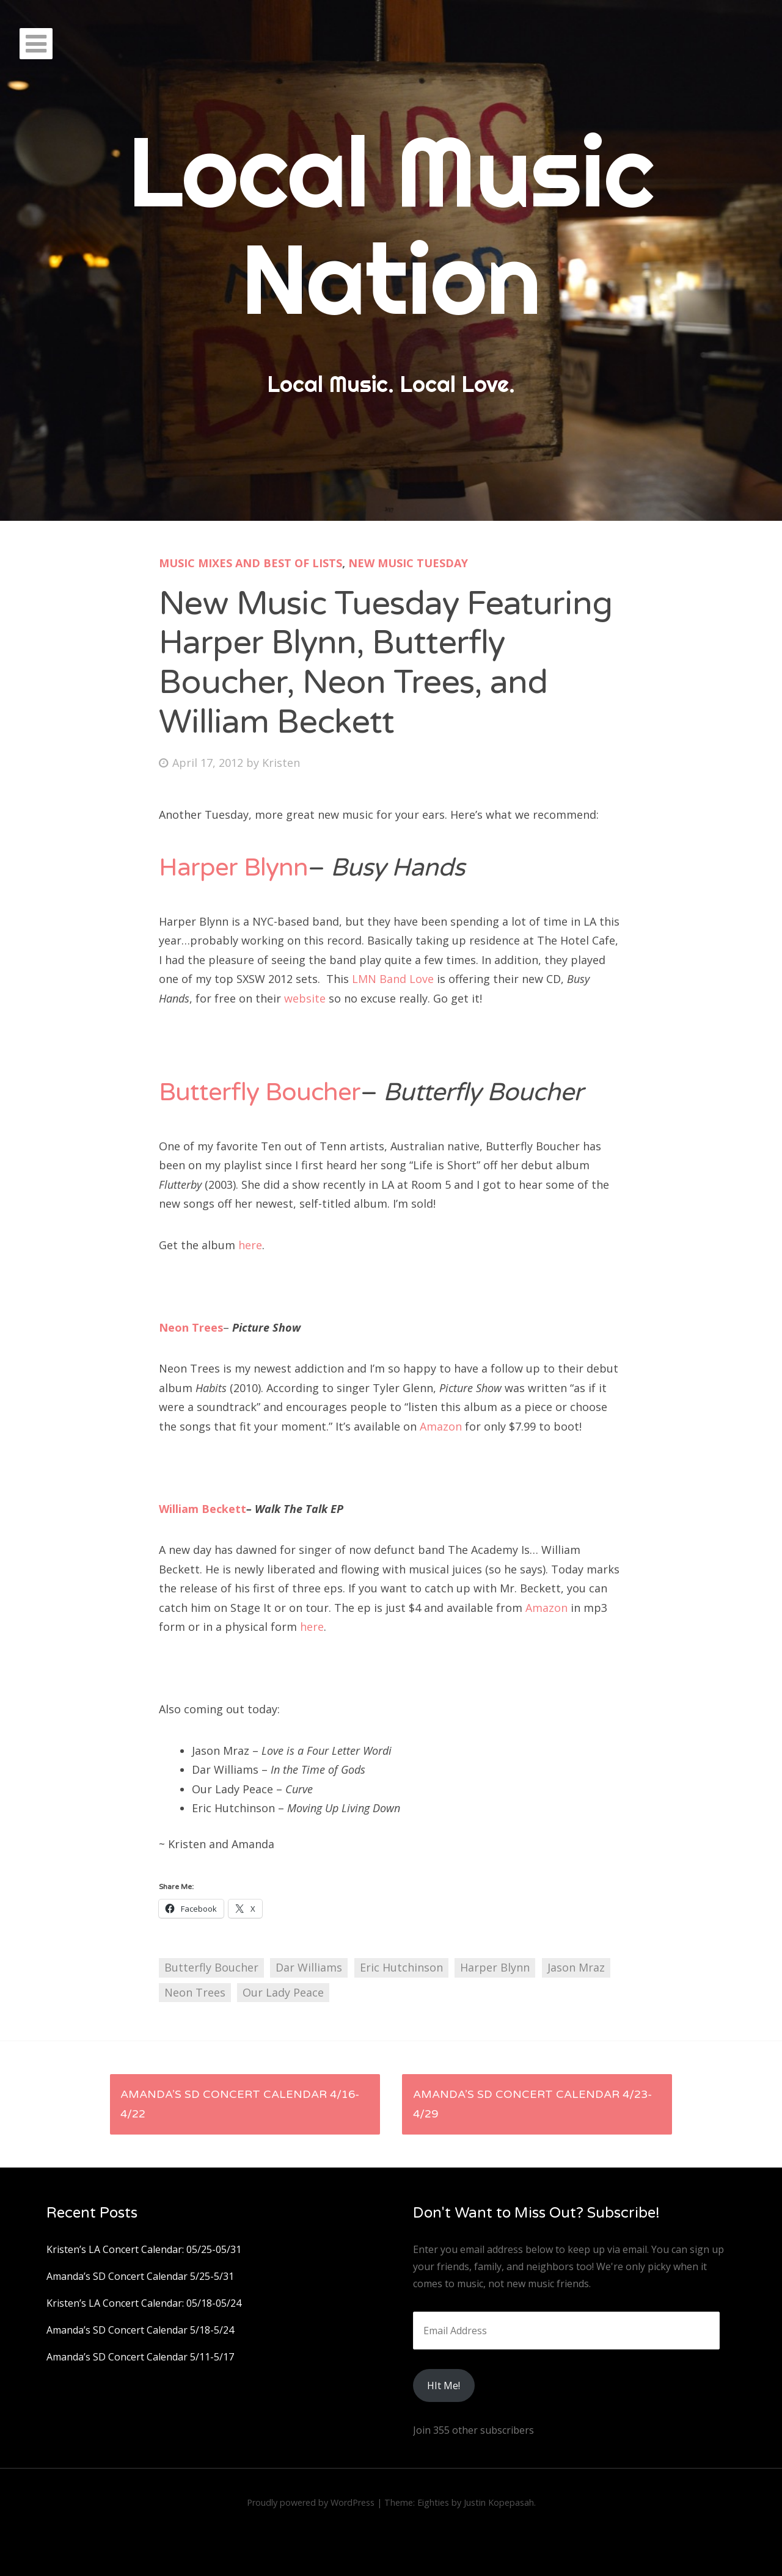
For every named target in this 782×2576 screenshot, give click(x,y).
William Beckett (202, 1508)
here (250, 1245)
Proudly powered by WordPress (311, 2502)
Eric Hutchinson (401, 1967)
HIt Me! (443, 2385)
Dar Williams (309, 1967)
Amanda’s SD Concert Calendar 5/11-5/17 (140, 2357)
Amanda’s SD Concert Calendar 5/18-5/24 (140, 2330)
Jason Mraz (576, 1967)
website (305, 998)
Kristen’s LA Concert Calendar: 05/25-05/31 (143, 2249)
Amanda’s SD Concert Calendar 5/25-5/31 (140, 2276)
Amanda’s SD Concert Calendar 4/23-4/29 (532, 2104)
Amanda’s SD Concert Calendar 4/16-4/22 (239, 2104)
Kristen (281, 762)
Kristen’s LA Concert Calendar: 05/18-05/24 (143, 2303)
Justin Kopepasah (499, 2502)
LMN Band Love (393, 978)
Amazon (441, 1426)
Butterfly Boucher (259, 1093)
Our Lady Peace (283, 1992)
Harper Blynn (233, 868)
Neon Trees (191, 1327)
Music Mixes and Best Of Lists (250, 563)
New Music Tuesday (408, 563)
